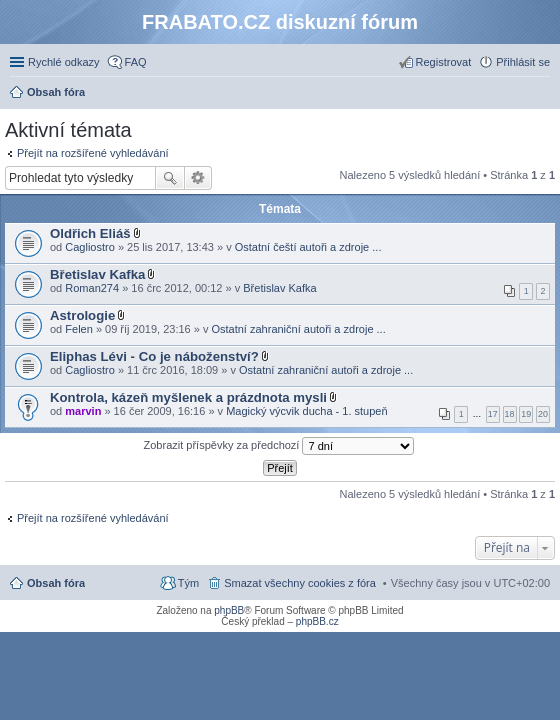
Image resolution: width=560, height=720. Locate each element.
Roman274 (92, 288)
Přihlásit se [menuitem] (523, 62)
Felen (79, 329)
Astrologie (82, 315)
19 (526, 414)
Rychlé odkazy (64, 62)
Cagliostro (90, 247)
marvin (83, 411)
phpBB (229, 610)
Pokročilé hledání (198, 178)
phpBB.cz (317, 621)
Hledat (170, 178)
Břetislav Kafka (97, 274)
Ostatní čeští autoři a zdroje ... (308, 247)
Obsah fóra (56, 583)
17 (493, 414)
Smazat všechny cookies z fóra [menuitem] (300, 583)
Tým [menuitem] (188, 583)
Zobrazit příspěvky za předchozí (279, 446)
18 (510, 414)
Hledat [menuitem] (542, 94)
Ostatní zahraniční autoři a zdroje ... (298, 329)
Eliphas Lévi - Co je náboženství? (154, 356)
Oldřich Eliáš (90, 233)
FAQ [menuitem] (136, 62)
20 (543, 414)
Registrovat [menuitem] (444, 62)
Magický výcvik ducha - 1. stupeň (306, 411)
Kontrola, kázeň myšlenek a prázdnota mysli (188, 397)
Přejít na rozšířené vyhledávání (93, 153)
